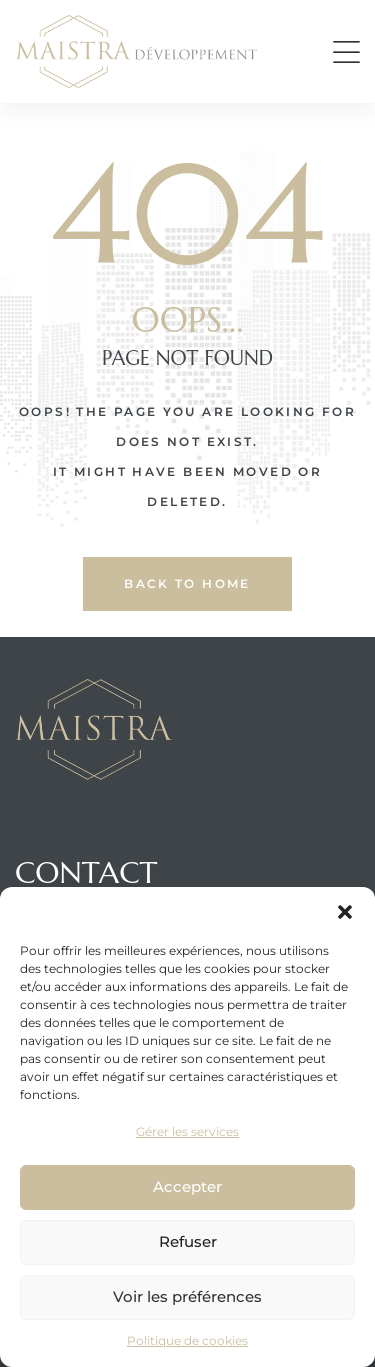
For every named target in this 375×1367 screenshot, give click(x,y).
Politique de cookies (187, 1340)
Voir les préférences (187, 1296)
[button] (345, 912)
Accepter (187, 1186)
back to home (187, 583)
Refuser (188, 1241)
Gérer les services (187, 1131)
